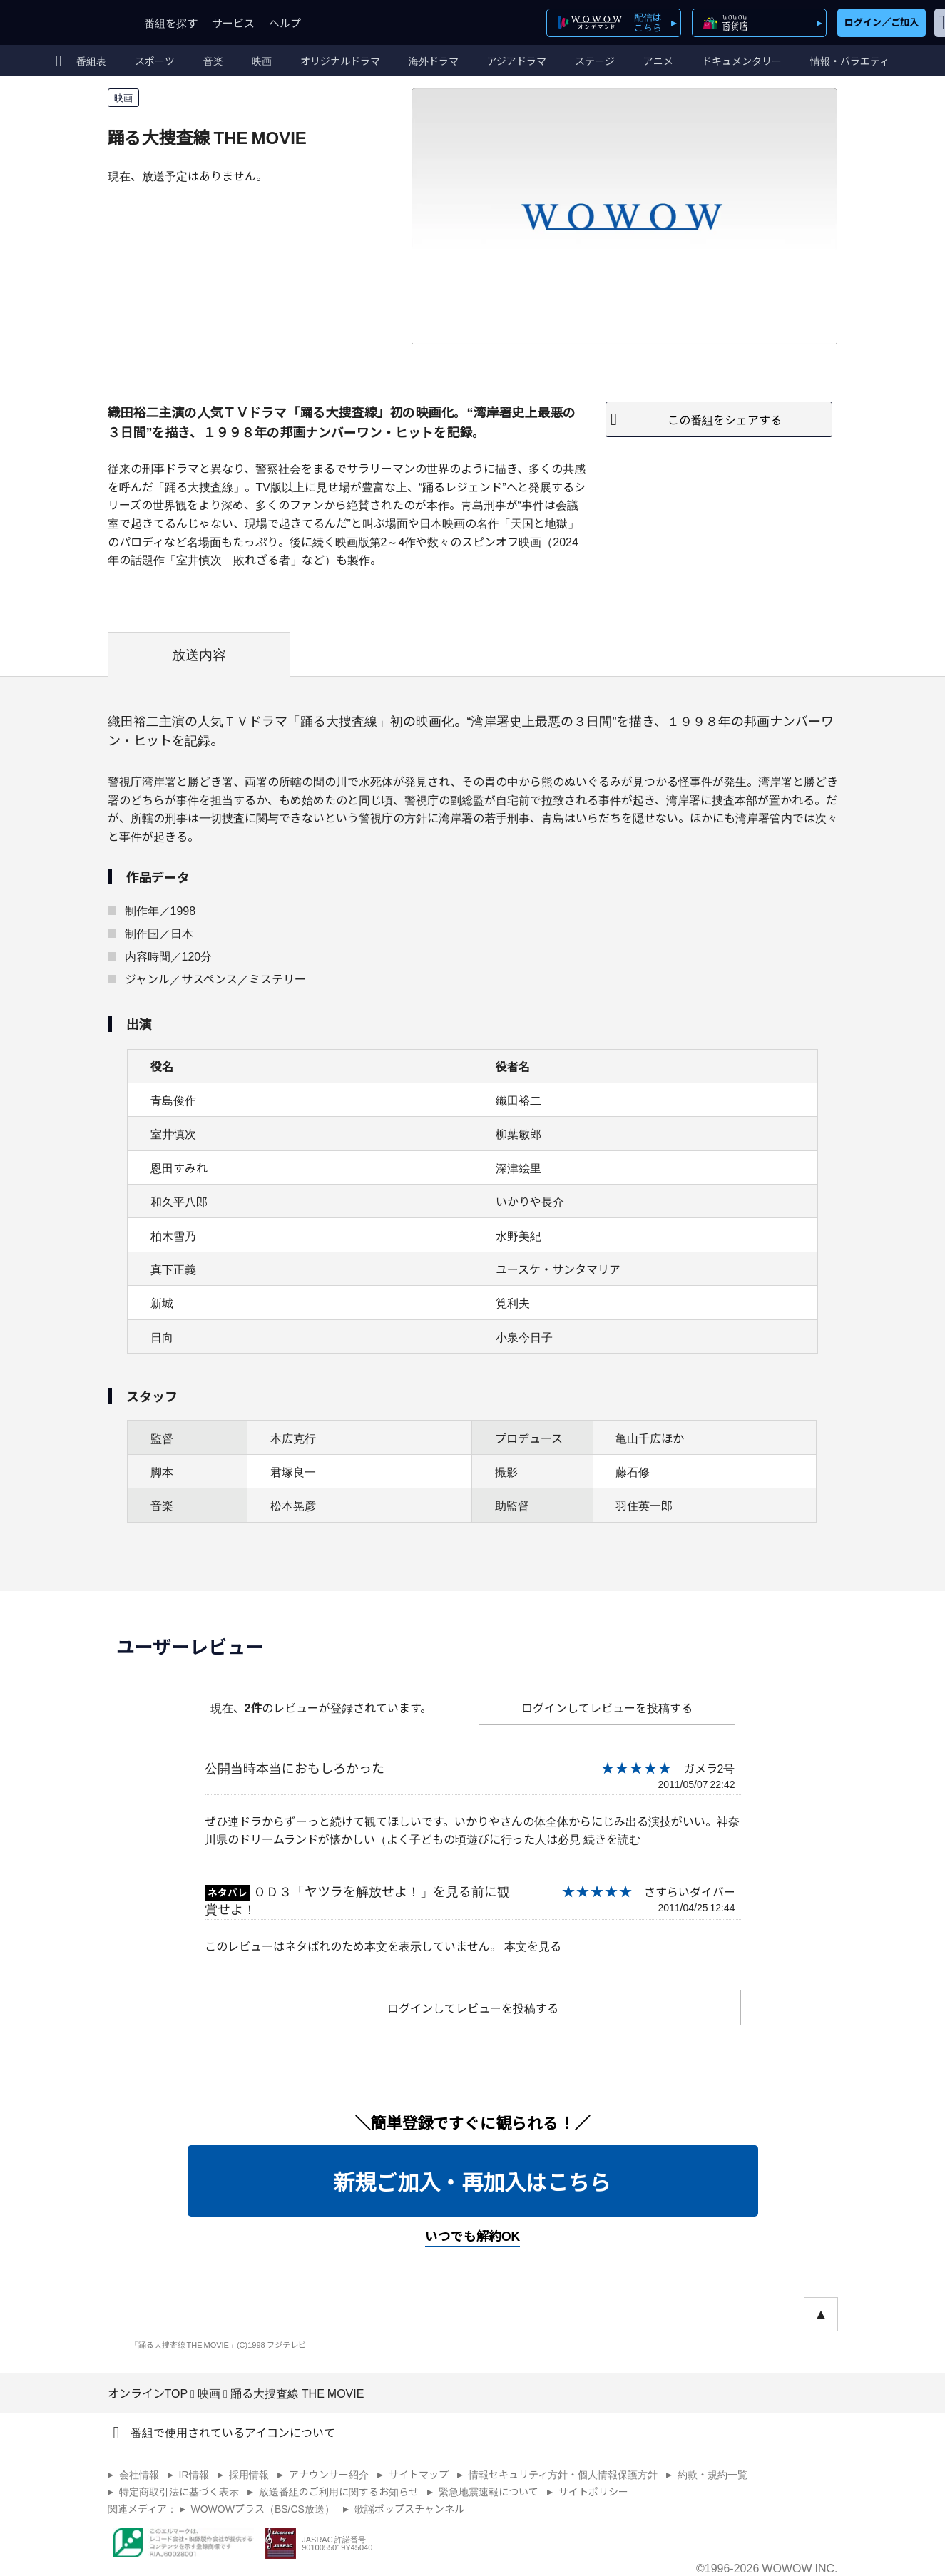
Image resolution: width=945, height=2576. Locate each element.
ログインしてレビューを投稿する (607, 1707)
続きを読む (611, 1838)
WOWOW (63, 22)
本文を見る (532, 1945)
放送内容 (199, 654)
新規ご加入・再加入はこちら (473, 2181)
